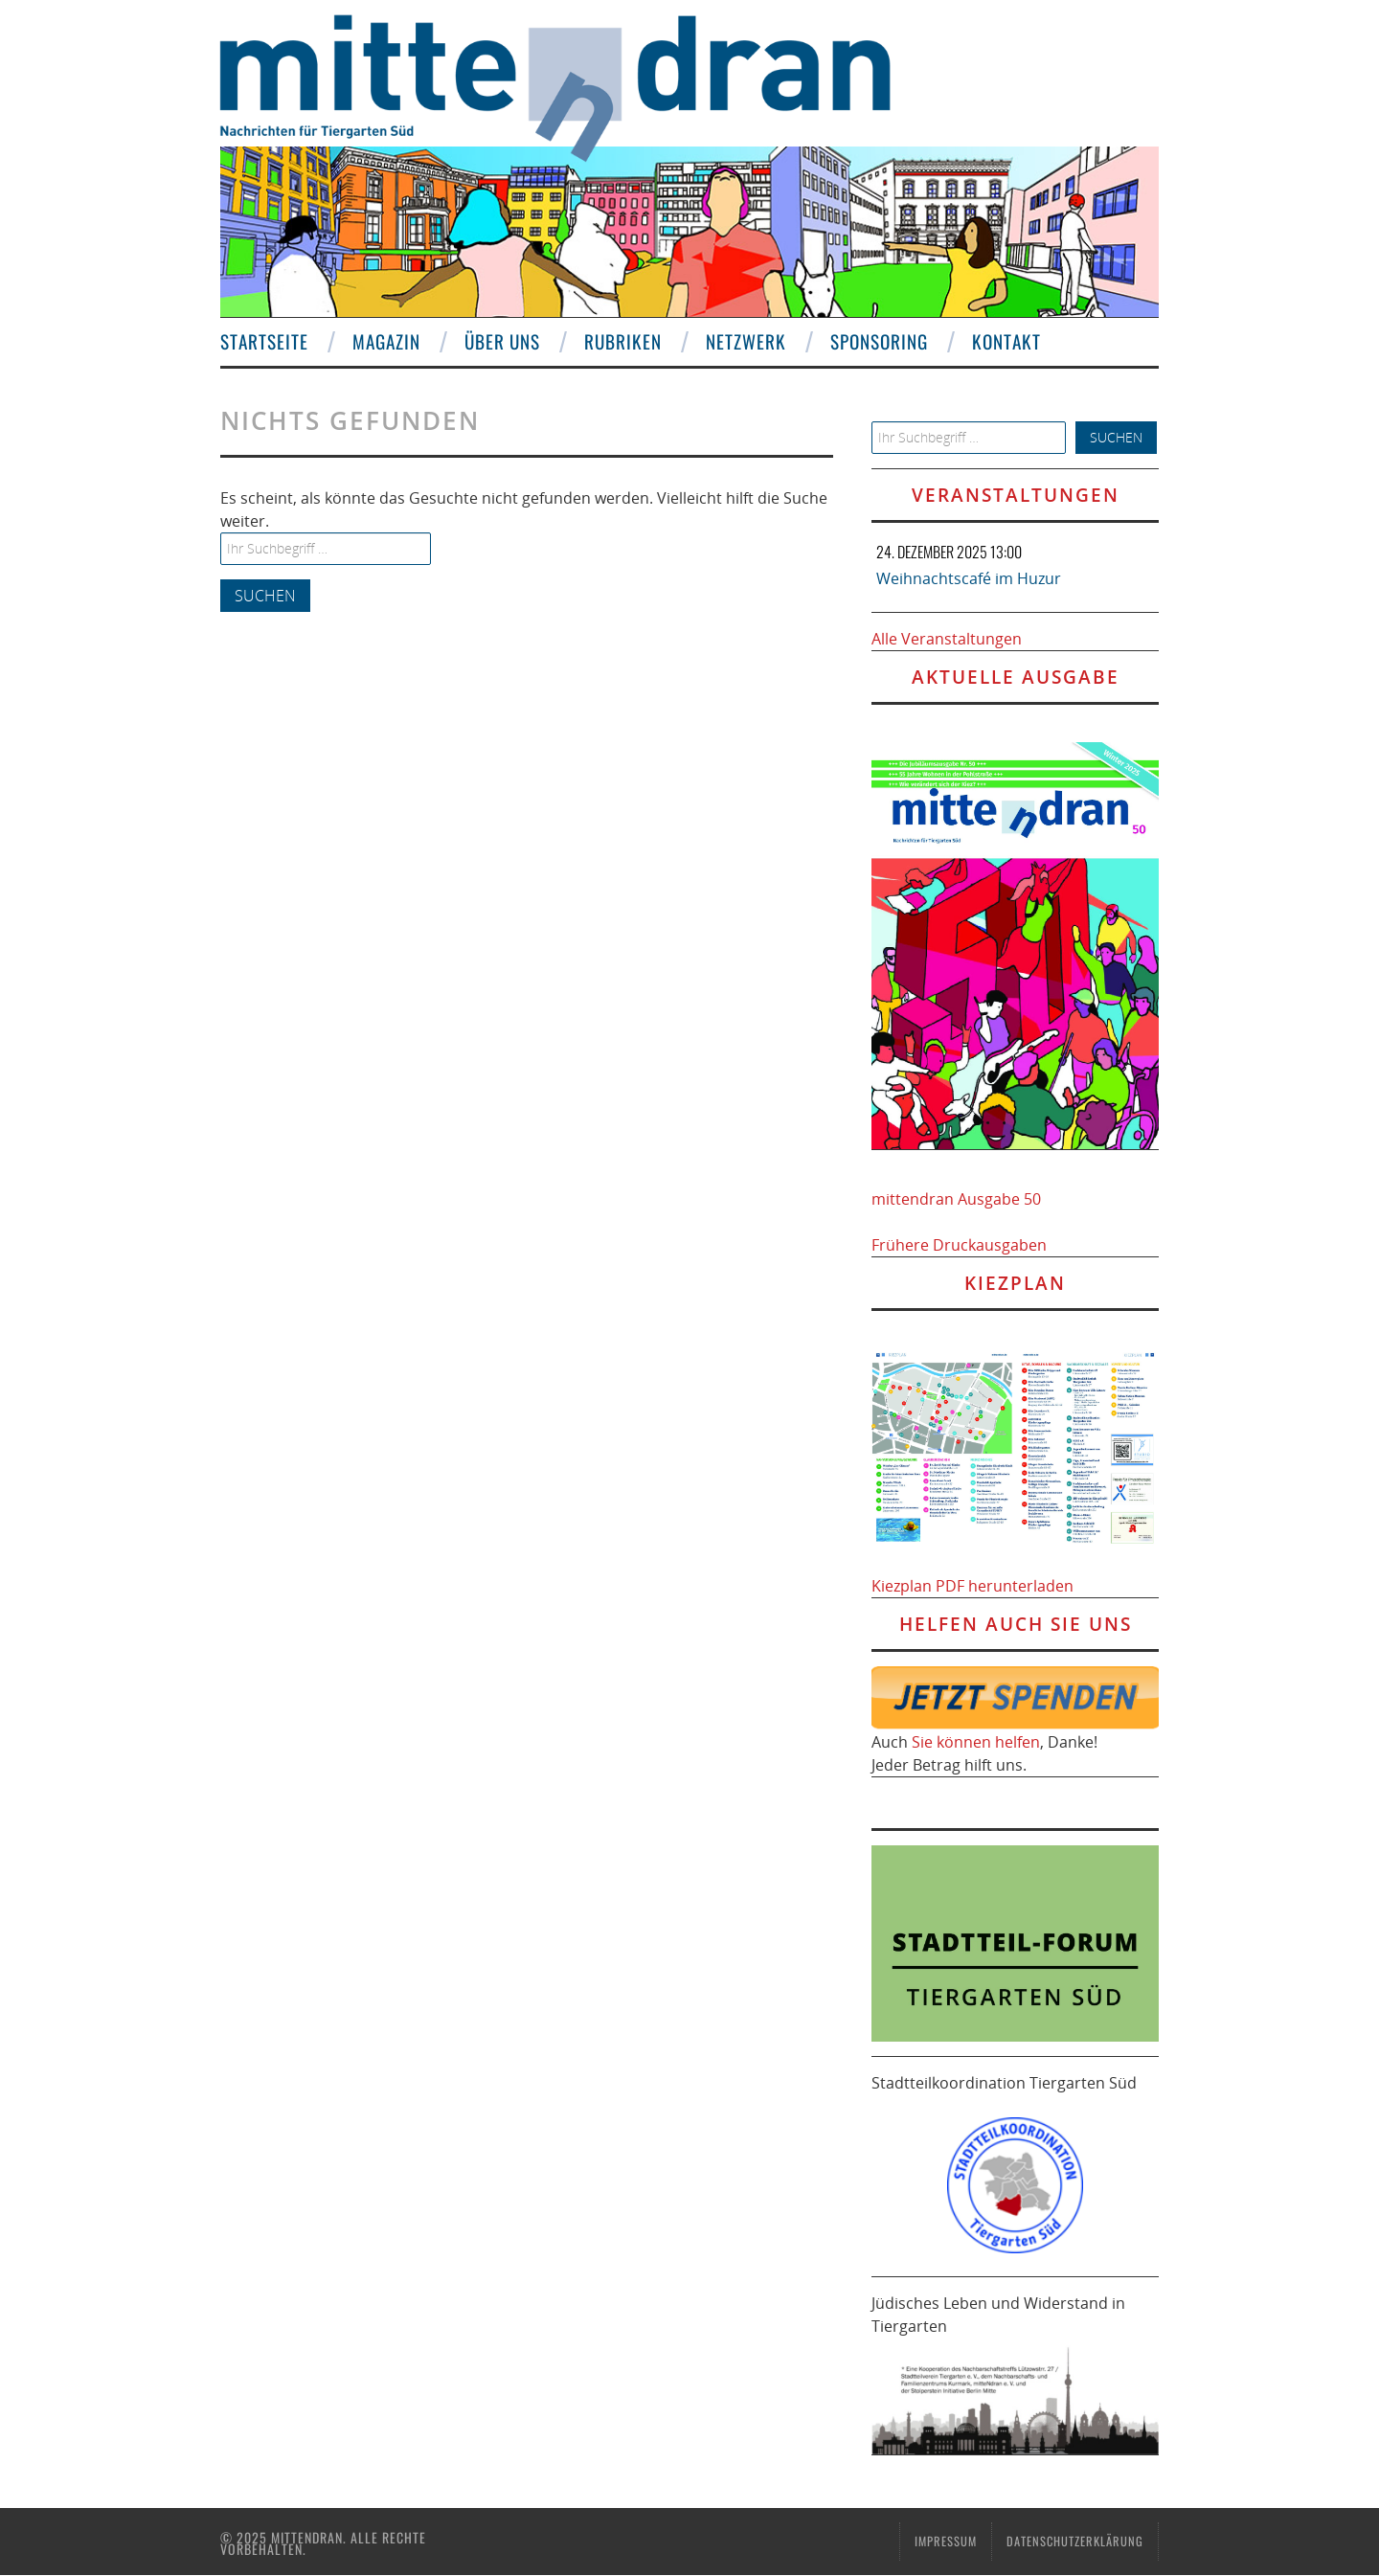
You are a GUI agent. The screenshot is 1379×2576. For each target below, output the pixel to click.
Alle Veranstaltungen (946, 638)
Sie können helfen (976, 1741)
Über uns (502, 341)
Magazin (386, 341)
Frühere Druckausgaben (959, 1244)
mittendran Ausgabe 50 (956, 1198)
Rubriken (623, 341)
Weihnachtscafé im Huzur (968, 578)
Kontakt (1006, 341)
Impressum (946, 2541)
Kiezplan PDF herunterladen (972, 1585)
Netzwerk (746, 341)
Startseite (264, 341)
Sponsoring (879, 341)
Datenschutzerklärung (1074, 2541)
